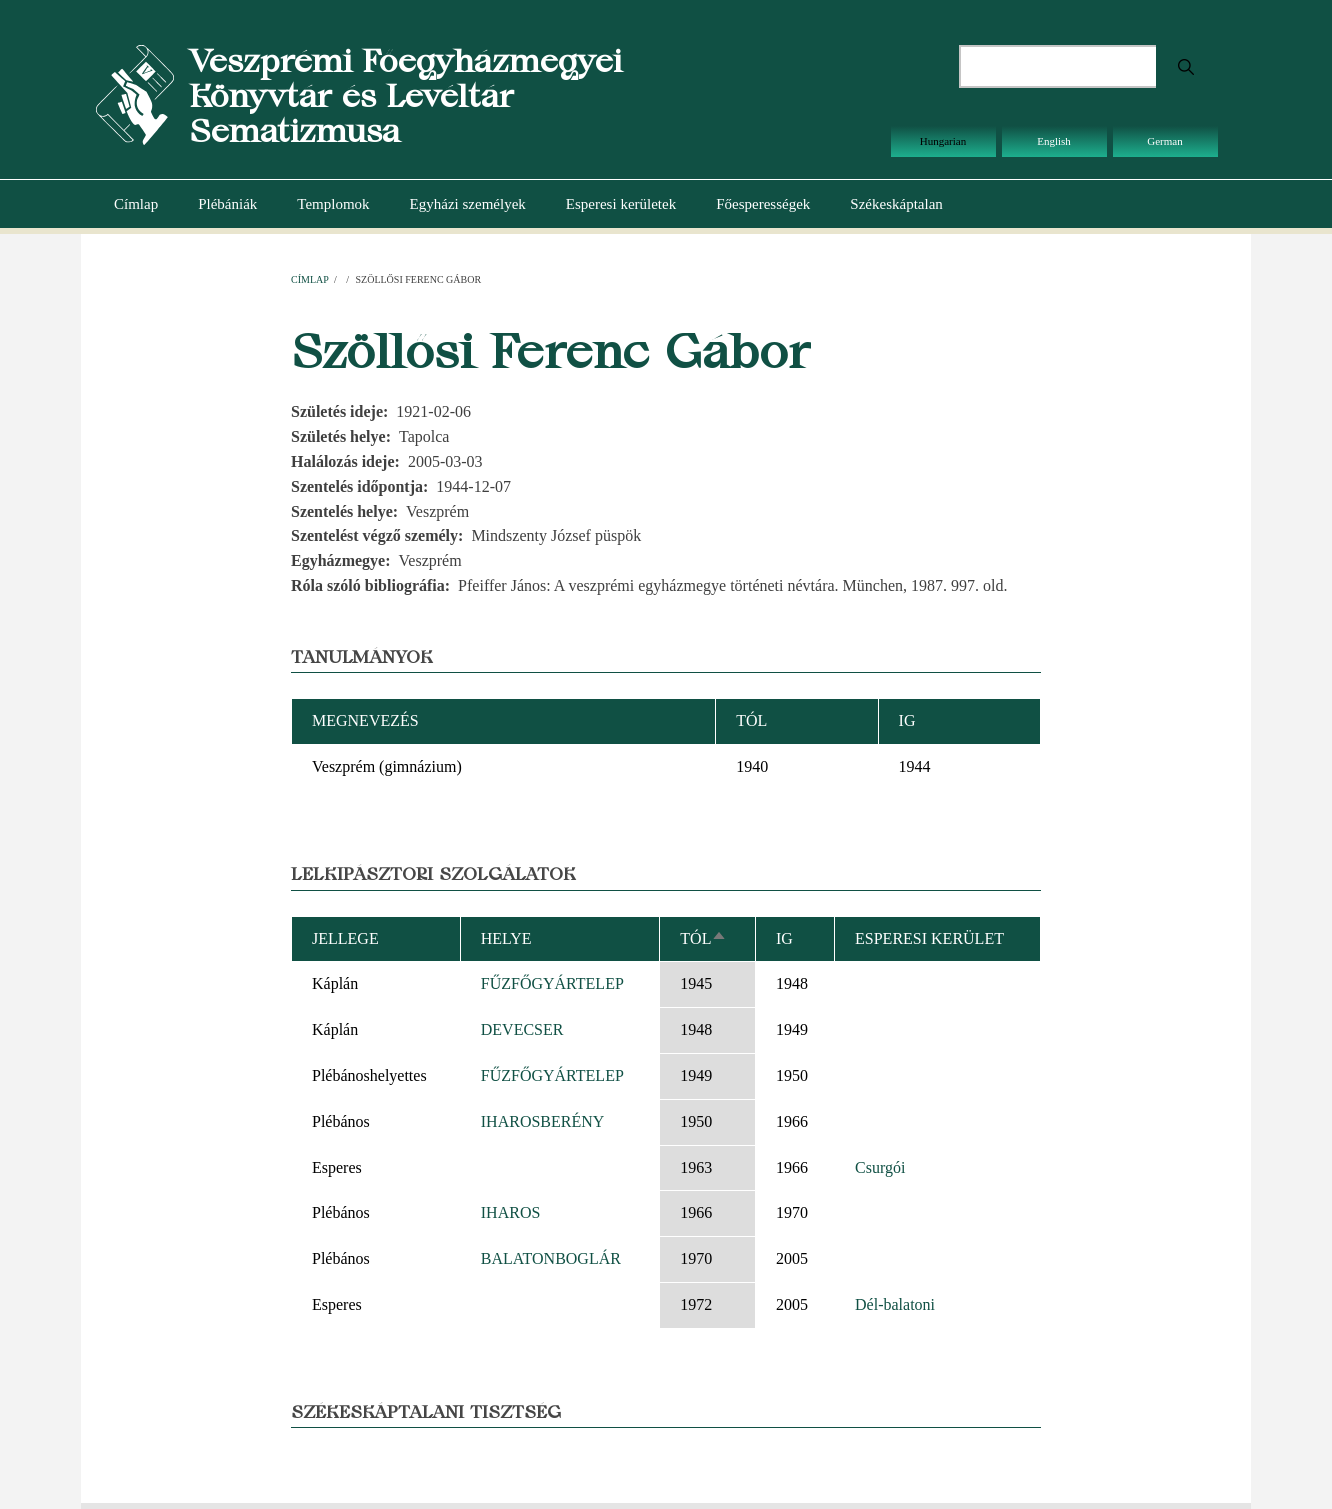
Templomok (333, 204)
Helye (506, 938)
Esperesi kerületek (621, 204)
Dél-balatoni (895, 1304)
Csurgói (880, 1167)
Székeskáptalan (896, 204)
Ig (784, 938)
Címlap (136, 204)
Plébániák (227, 204)
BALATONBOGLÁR (551, 1258)
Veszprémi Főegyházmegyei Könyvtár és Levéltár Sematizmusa (405, 95)
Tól (703, 938)
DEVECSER (522, 1029)
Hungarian (943, 141)
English (1054, 141)
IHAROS (511, 1212)
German (1164, 141)
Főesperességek (763, 204)
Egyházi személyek (468, 204)
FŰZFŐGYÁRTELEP (552, 983)
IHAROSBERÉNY (543, 1121)
